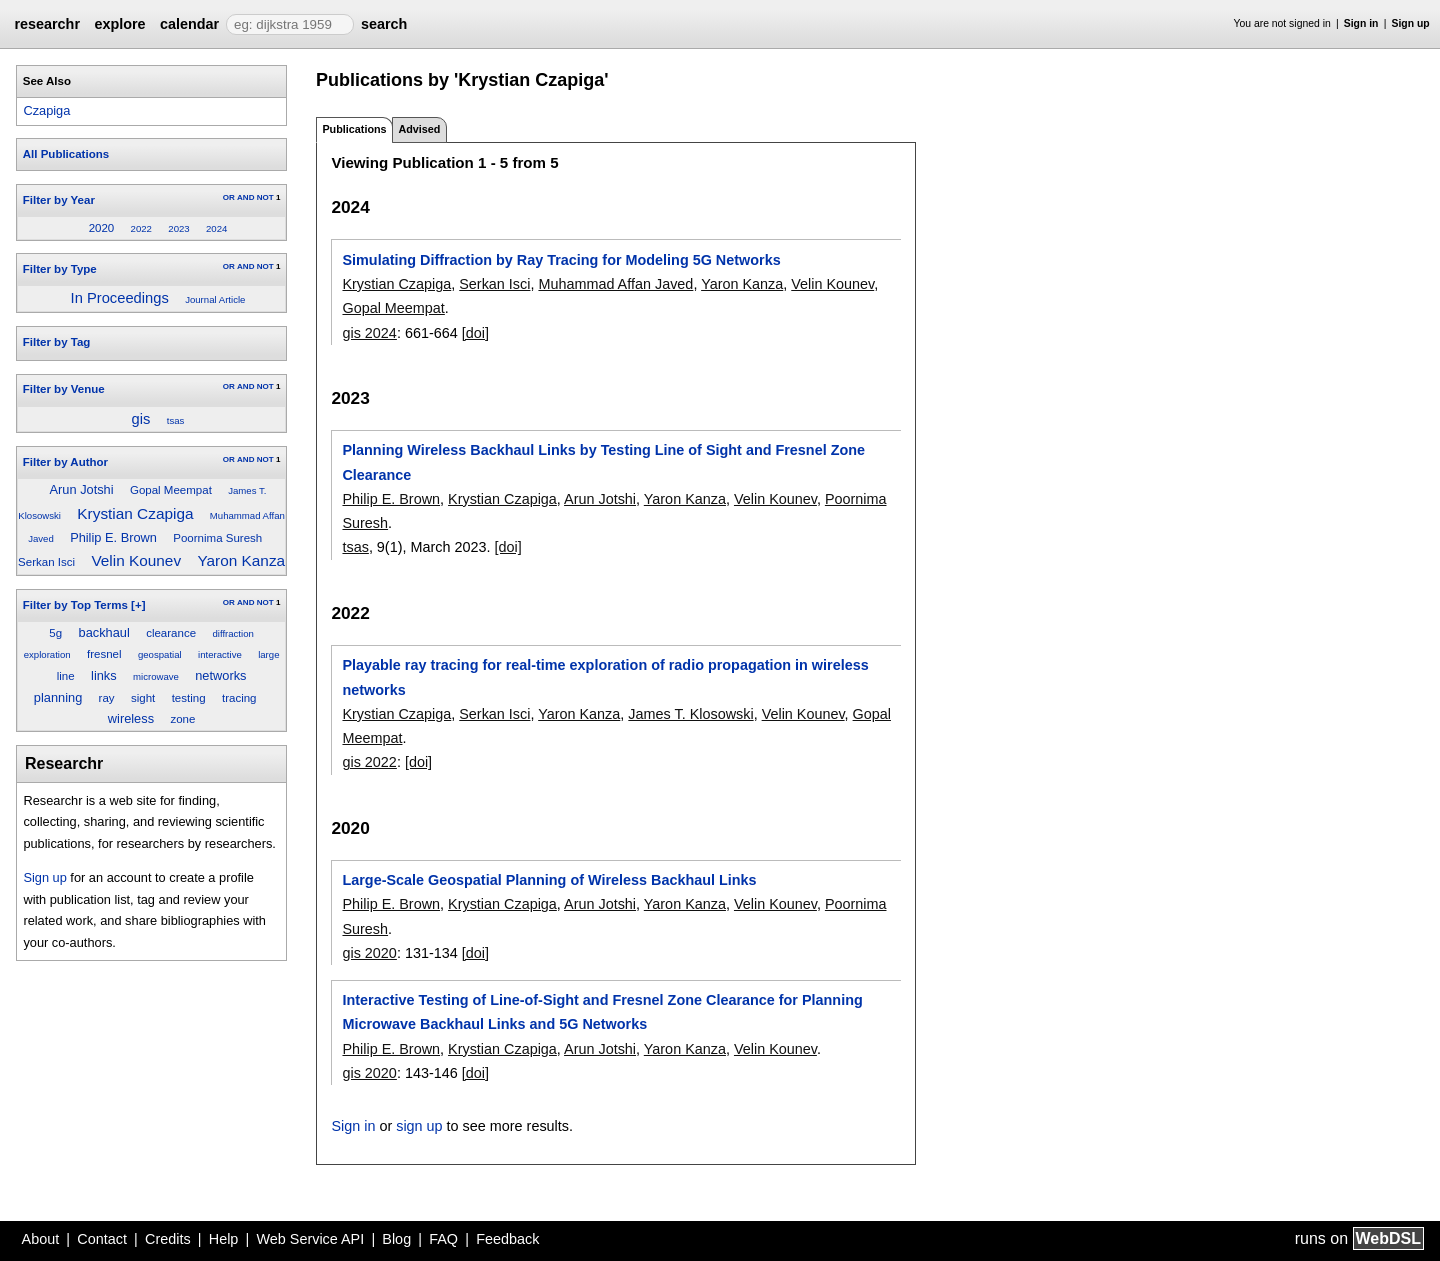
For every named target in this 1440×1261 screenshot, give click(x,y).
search (384, 24)
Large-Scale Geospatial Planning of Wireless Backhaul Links (549, 880)
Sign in (1361, 23)
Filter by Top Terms (75, 605)
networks (220, 675)
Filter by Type (60, 269)
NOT (265, 197)
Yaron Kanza (241, 560)
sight (143, 698)
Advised (419, 129)
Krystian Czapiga (135, 513)
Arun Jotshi (82, 489)
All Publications (66, 154)
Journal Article (215, 299)
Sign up (1411, 23)
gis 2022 (369, 762)
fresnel (104, 654)
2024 (216, 228)
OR (229, 197)
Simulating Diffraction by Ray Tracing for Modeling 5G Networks (561, 260)
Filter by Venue (64, 389)
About (41, 1239)
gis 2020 (369, 953)
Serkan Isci (46, 562)
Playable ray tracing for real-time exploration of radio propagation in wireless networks (605, 677)
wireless (131, 718)
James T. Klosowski (690, 714)
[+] (138, 605)
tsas (176, 420)
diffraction (232, 633)
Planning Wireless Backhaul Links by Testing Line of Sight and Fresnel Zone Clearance (603, 462)
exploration (47, 654)
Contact (102, 1239)
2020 (102, 228)
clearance (171, 633)
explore (119, 24)
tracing (239, 698)
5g (55, 633)
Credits (168, 1239)
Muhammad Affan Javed (615, 284)
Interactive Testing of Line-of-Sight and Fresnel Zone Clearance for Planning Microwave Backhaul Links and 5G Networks (602, 1012)
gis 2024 (369, 333)
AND (245, 197)
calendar (189, 24)
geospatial (160, 654)
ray (107, 698)
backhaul (104, 632)
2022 (141, 228)
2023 (178, 228)
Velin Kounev (136, 560)
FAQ (443, 1239)
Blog (396, 1239)
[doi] (475, 333)
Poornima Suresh (217, 538)
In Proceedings (120, 298)
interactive (220, 654)
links (104, 675)
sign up (419, 1126)
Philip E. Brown (113, 537)
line (66, 676)
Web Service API (310, 1239)
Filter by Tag (57, 342)
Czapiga (46, 110)
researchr (47, 24)
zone (182, 719)
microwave (156, 676)
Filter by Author (65, 462)
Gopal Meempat (171, 490)
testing (189, 698)
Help (224, 1239)
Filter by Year (59, 200)
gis (141, 419)
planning (58, 697)
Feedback (507, 1239)
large (268, 654)
